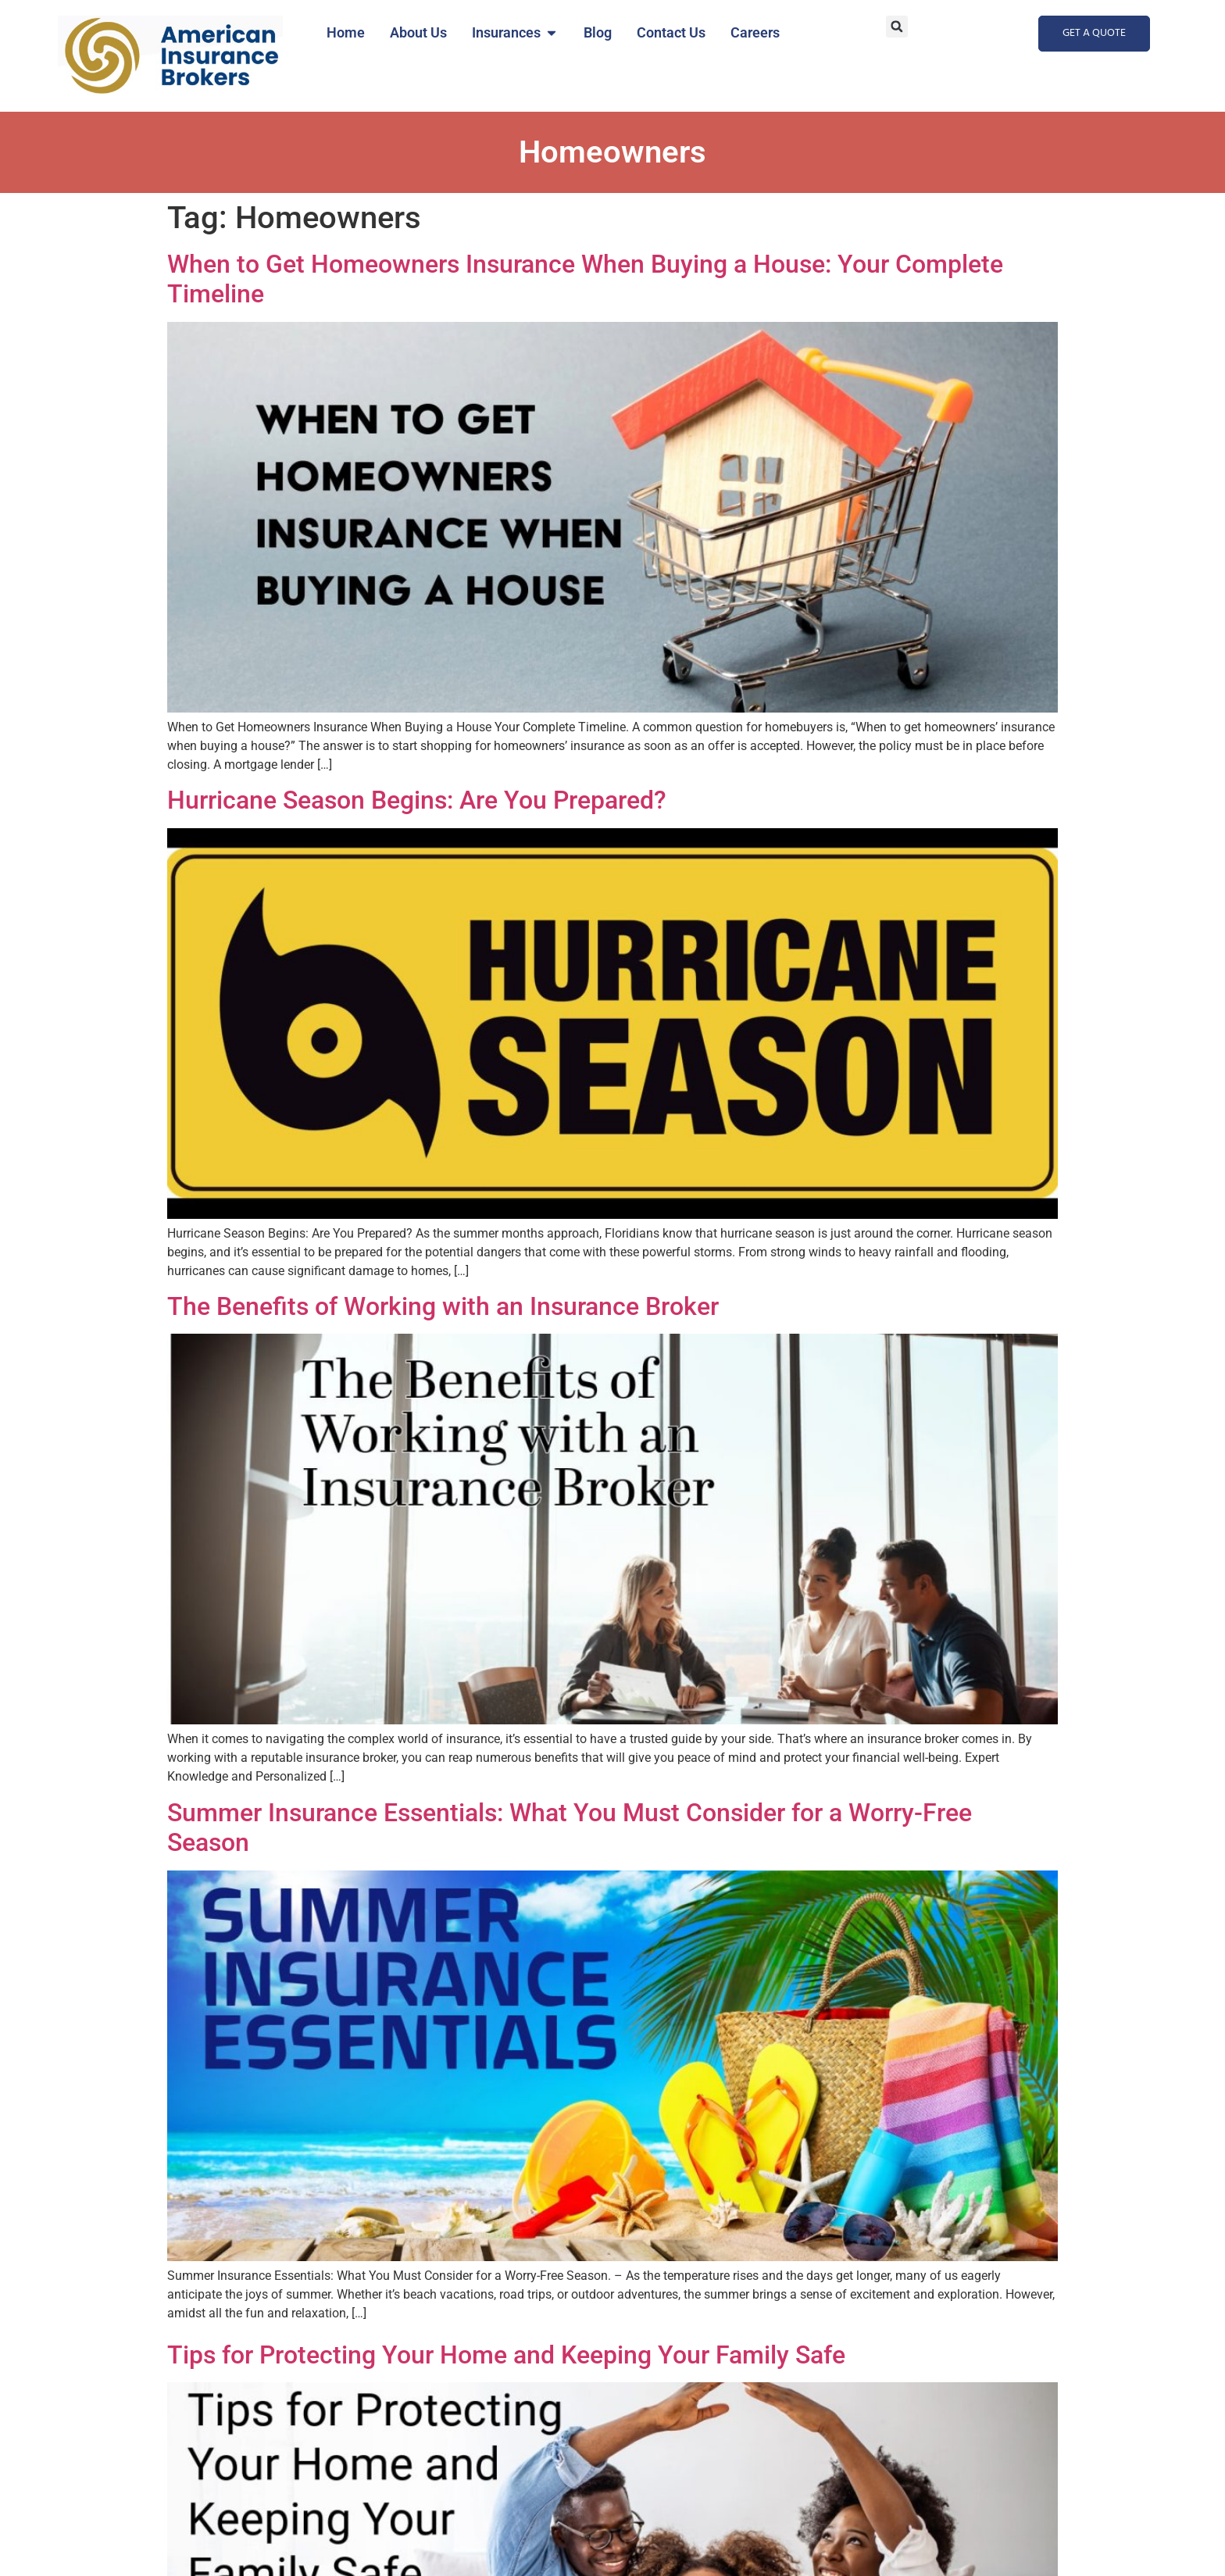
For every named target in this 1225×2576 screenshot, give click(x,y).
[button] (897, 27)
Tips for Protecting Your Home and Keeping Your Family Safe (506, 2355)
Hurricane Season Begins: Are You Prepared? (416, 800)
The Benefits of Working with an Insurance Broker (443, 1306)
